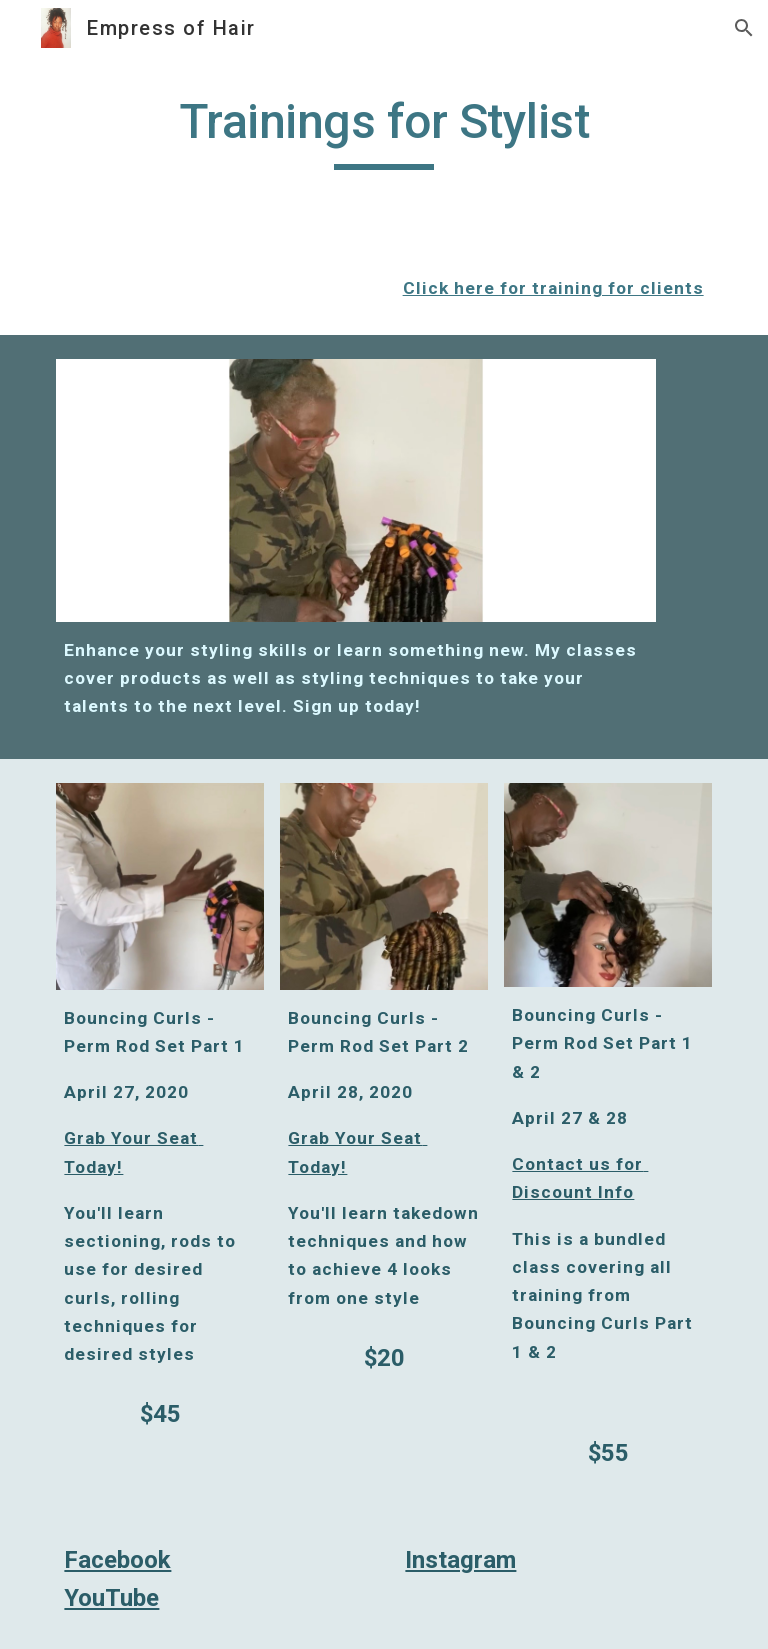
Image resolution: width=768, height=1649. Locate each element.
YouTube (111, 1598)
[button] (744, 28)
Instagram (460, 1560)
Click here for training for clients (553, 288)
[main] (383, 131)
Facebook (117, 1560)
